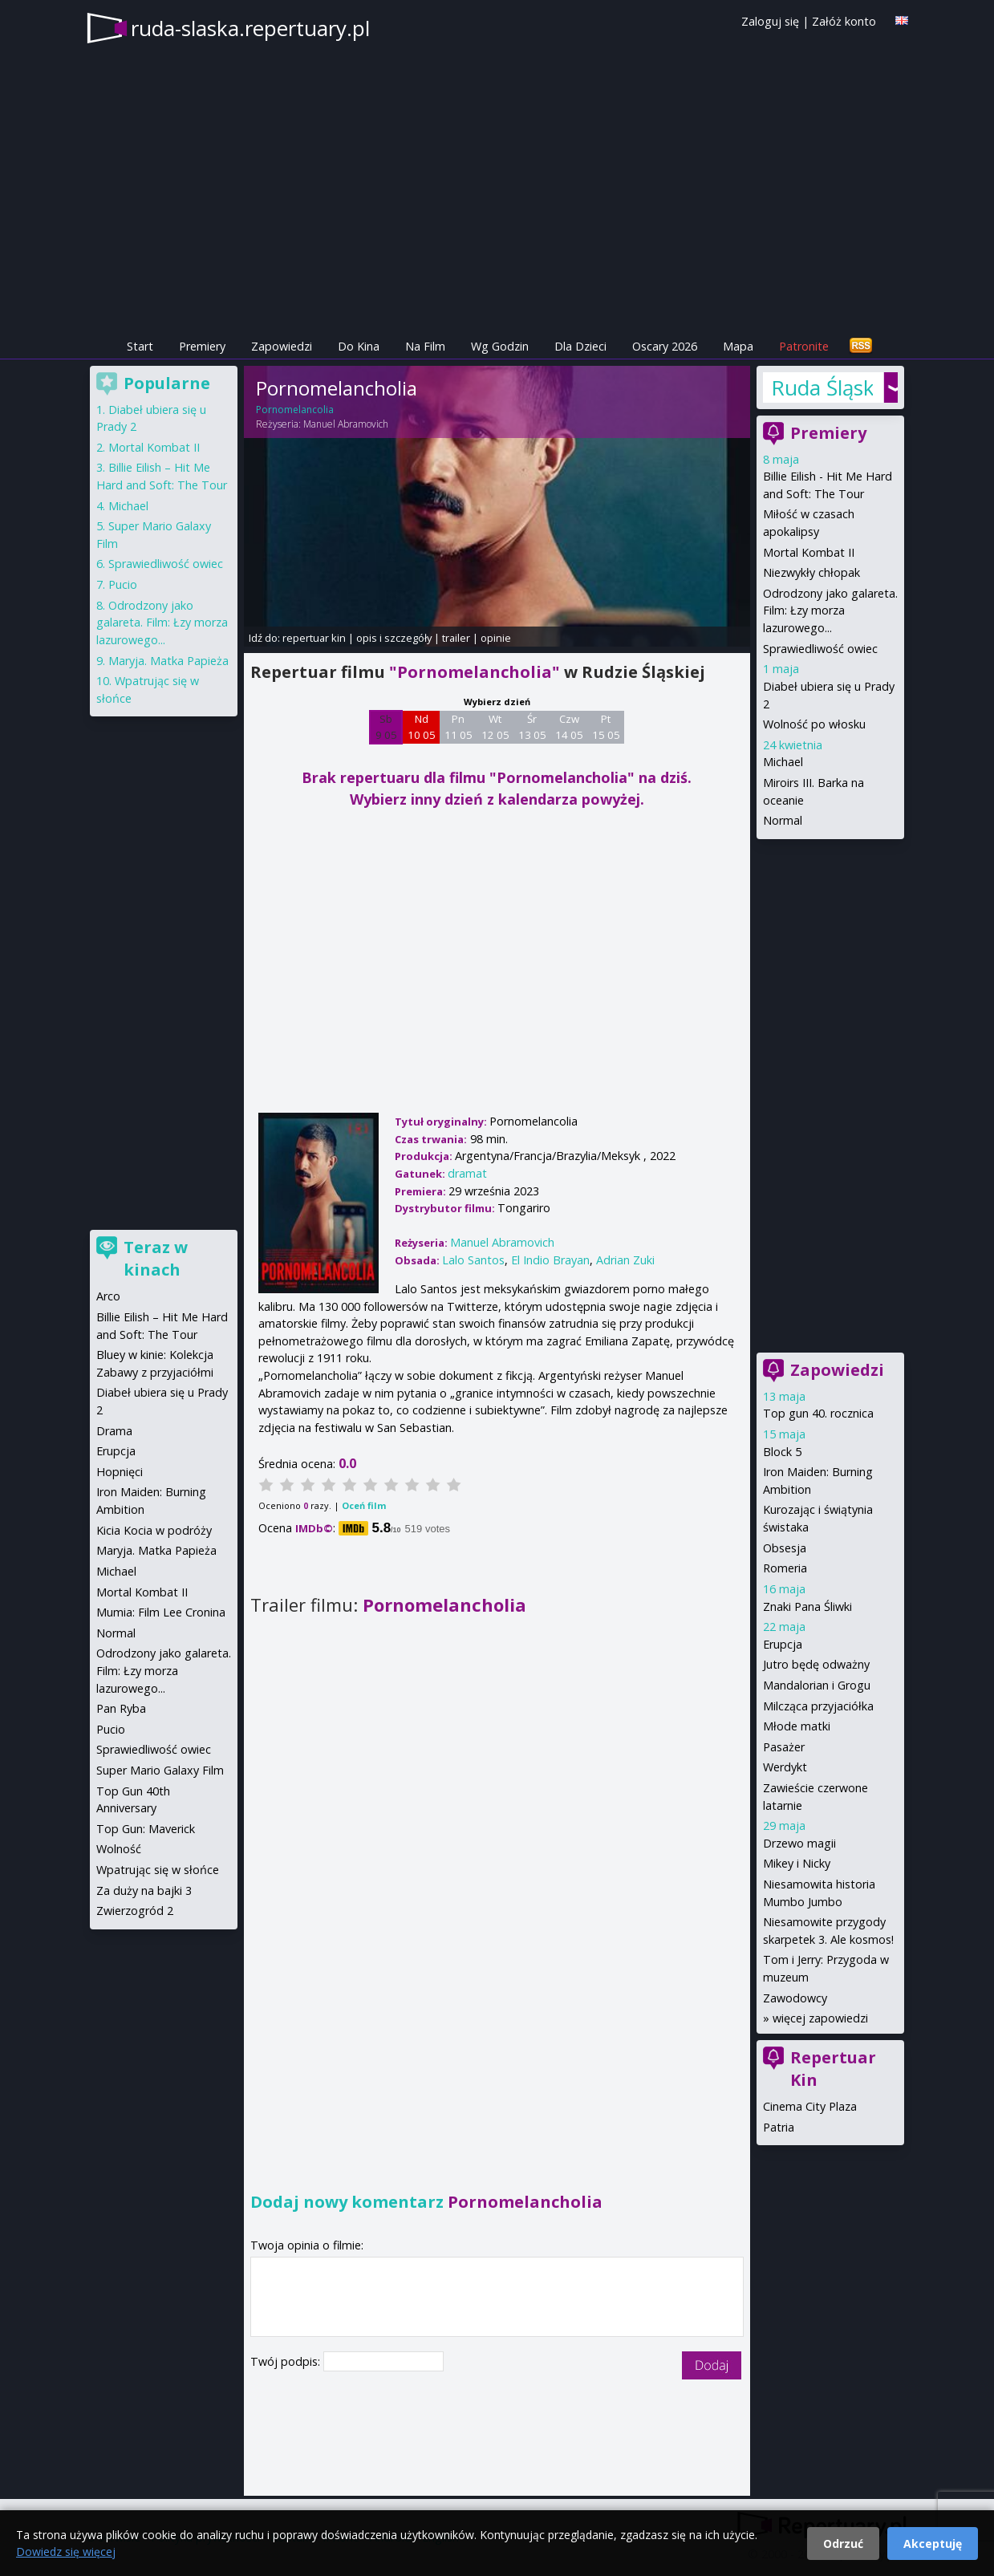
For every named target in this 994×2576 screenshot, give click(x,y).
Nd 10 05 (422, 727)
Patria (778, 2127)
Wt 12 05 (495, 727)
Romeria (785, 1568)
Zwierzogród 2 (134, 1910)
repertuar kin (314, 638)
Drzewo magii (799, 1843)
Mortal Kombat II (808, 552)
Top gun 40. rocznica (818, 1413)
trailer (456, 638)
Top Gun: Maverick (145, 1828)
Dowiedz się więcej (66, 2551)
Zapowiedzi (281, 346)
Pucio (122, 584)
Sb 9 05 (386, 727)
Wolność (118, 1848)
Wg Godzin (500, 346)
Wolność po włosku (814, 724)
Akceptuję (932, 2543)
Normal (782, 820)
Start (140, 346)
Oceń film (364, 1505)
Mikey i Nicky (796, 1863)
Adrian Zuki (625, 1260)
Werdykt (785, 1767)
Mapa (738, 346)
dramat (467, 1173)
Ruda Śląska (822, 387)
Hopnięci (119, 1471)
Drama (114, 1430)
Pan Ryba (121, 1708)
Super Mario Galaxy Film (160, 1770)
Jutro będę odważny (816, 1664)
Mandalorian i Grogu (816, 1685)
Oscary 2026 (664, 346)
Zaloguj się (770, 21)
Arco (108, 1296)
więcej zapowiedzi (820, 2018)
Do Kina (358, 346)
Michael (783, 761)
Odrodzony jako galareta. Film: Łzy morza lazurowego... (830, 610)
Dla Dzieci (580, 346)
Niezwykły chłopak (811, 572)
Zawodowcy (795, 1998)
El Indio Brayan (550, 1260)
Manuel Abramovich (345, 424)
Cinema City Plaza (810, 2106)
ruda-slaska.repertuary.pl (250, 28)
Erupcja (782, 1644)
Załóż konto (844, 21)
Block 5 (782, 1451)
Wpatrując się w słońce (157, 1869)
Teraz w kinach (156, 1258)
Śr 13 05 (532, 727)
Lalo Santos (473, 1260)
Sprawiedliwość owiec (820, 648)
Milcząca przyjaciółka (818, 1706)
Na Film (425, 346)
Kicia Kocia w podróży (154, 1530)
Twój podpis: (286, 2361)
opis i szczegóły (394, 638)
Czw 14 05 (569, 727)
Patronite (804, 346)
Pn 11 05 (458, 727)
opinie (496, 638)
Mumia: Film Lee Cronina (160, 1612)
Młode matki (796, 1726)
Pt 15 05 (606, 727)
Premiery (202, 346)
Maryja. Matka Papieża (168, 660)
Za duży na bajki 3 (144, 1890)
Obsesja (784, 1548)
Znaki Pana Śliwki (807, 1606)
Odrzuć (843, 2543)
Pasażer (784, 1747)
